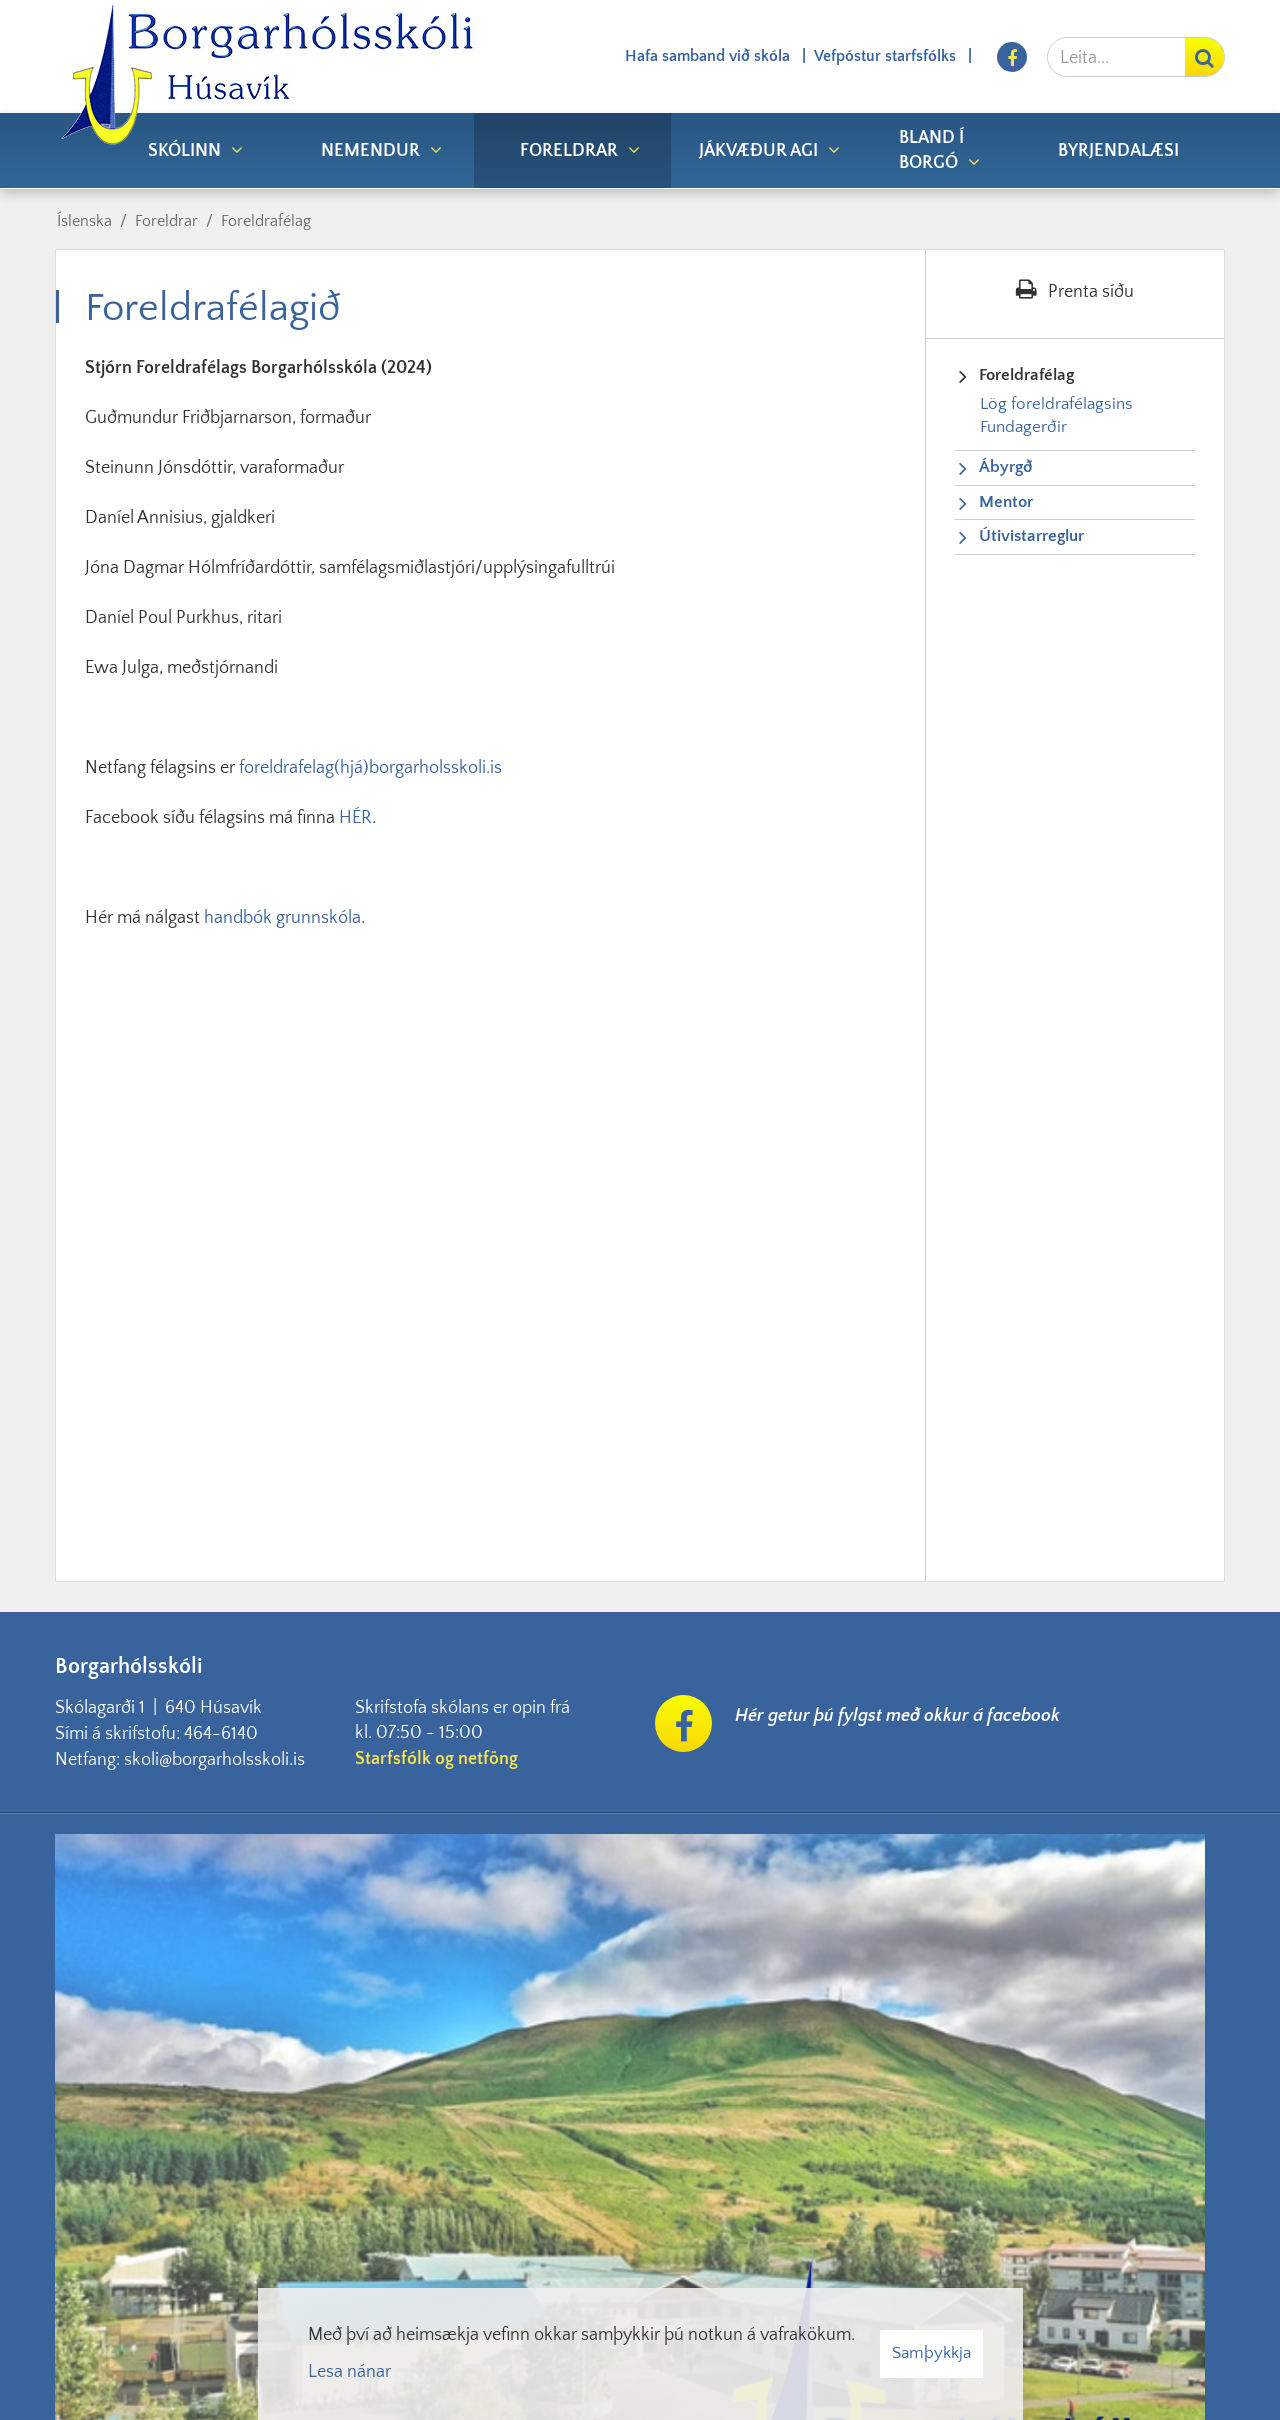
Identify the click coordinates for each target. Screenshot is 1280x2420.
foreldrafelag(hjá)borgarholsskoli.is (370, 768)
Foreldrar (166, 221)
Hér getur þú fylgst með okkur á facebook (897, 1716)
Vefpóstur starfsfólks (885, 56)
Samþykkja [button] (931, 2353)
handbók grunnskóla (282, 918)
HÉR (355, 818)
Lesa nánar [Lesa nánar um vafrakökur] (349, 2372)
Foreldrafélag (266, 221)
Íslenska (84, 221)
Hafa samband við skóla (707, 56)
